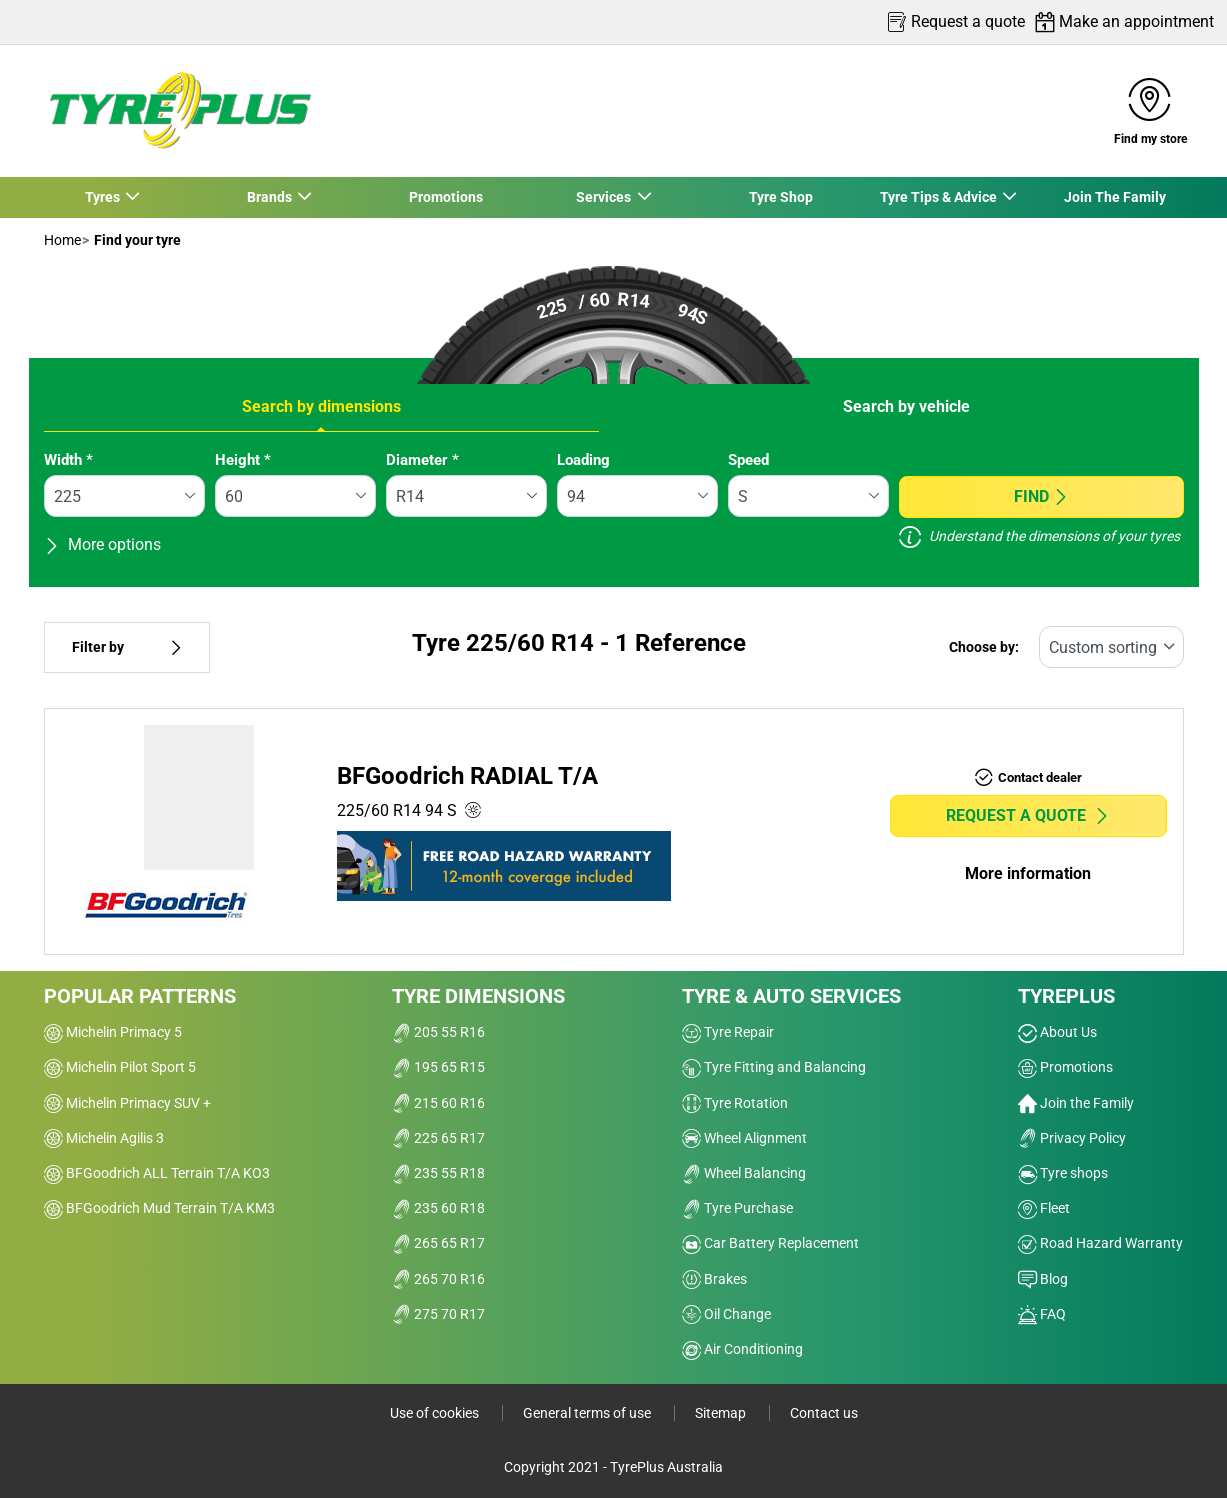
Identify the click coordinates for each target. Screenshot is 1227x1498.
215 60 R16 (438, 1103)
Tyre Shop (781, 197)
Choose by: (984, 647)
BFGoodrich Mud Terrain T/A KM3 (159, 1208)
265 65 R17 (438, 1243)
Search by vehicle (906, 406)
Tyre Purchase (737, 1208)
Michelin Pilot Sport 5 (120, 1067)
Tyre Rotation (735, 1103)
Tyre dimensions (478, 996)
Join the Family (1076, 1103)
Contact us (824, 1413)
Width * (68, 460)
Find (1041, 496)
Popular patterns (140, 996)
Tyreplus (1066, 996)
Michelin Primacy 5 (113, 1032)
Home (62, 240)
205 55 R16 (438, 1032)
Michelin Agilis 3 (104, 1138)
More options (102, 544)
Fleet (1044, 1208)
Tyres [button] (103, 197)
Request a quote (1028, 815)
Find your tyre (136, 240)
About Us (1057, 1032)
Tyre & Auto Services (791, 996)
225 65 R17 (438, 1138)
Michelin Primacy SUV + (127, 1103)
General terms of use (588, 1413)
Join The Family (1115, 197)
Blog (1043, 1279)
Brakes (714, 1279)
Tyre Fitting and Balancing (774, 1067)
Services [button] (605, 197)
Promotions (446, 197)
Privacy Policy (1072, 1138)
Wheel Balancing (744, 1173)
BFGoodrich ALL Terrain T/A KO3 (157, 1173)
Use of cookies (436, 1413)
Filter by (127, 647)
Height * (243, 460)
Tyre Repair (728, 1032)
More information (1028, 873)
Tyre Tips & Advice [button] (939, 197)
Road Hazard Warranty (1100, 1243)
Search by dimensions (321, 406)
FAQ (1042, 1314)
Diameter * (422, 460)
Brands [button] (270, 197)
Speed (748, 460)
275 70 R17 (438, 1314)
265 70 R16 (438, 1279)
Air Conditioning (742, 1349)
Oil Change (726, 1314)
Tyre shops (1063, 1173)
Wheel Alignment (744, 1138)
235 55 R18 (438, 1173)
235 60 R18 (438, 1208)
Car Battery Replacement (770, 1243)
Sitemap (722, 1413)
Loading (583, 460)
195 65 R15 (438, 1067)
